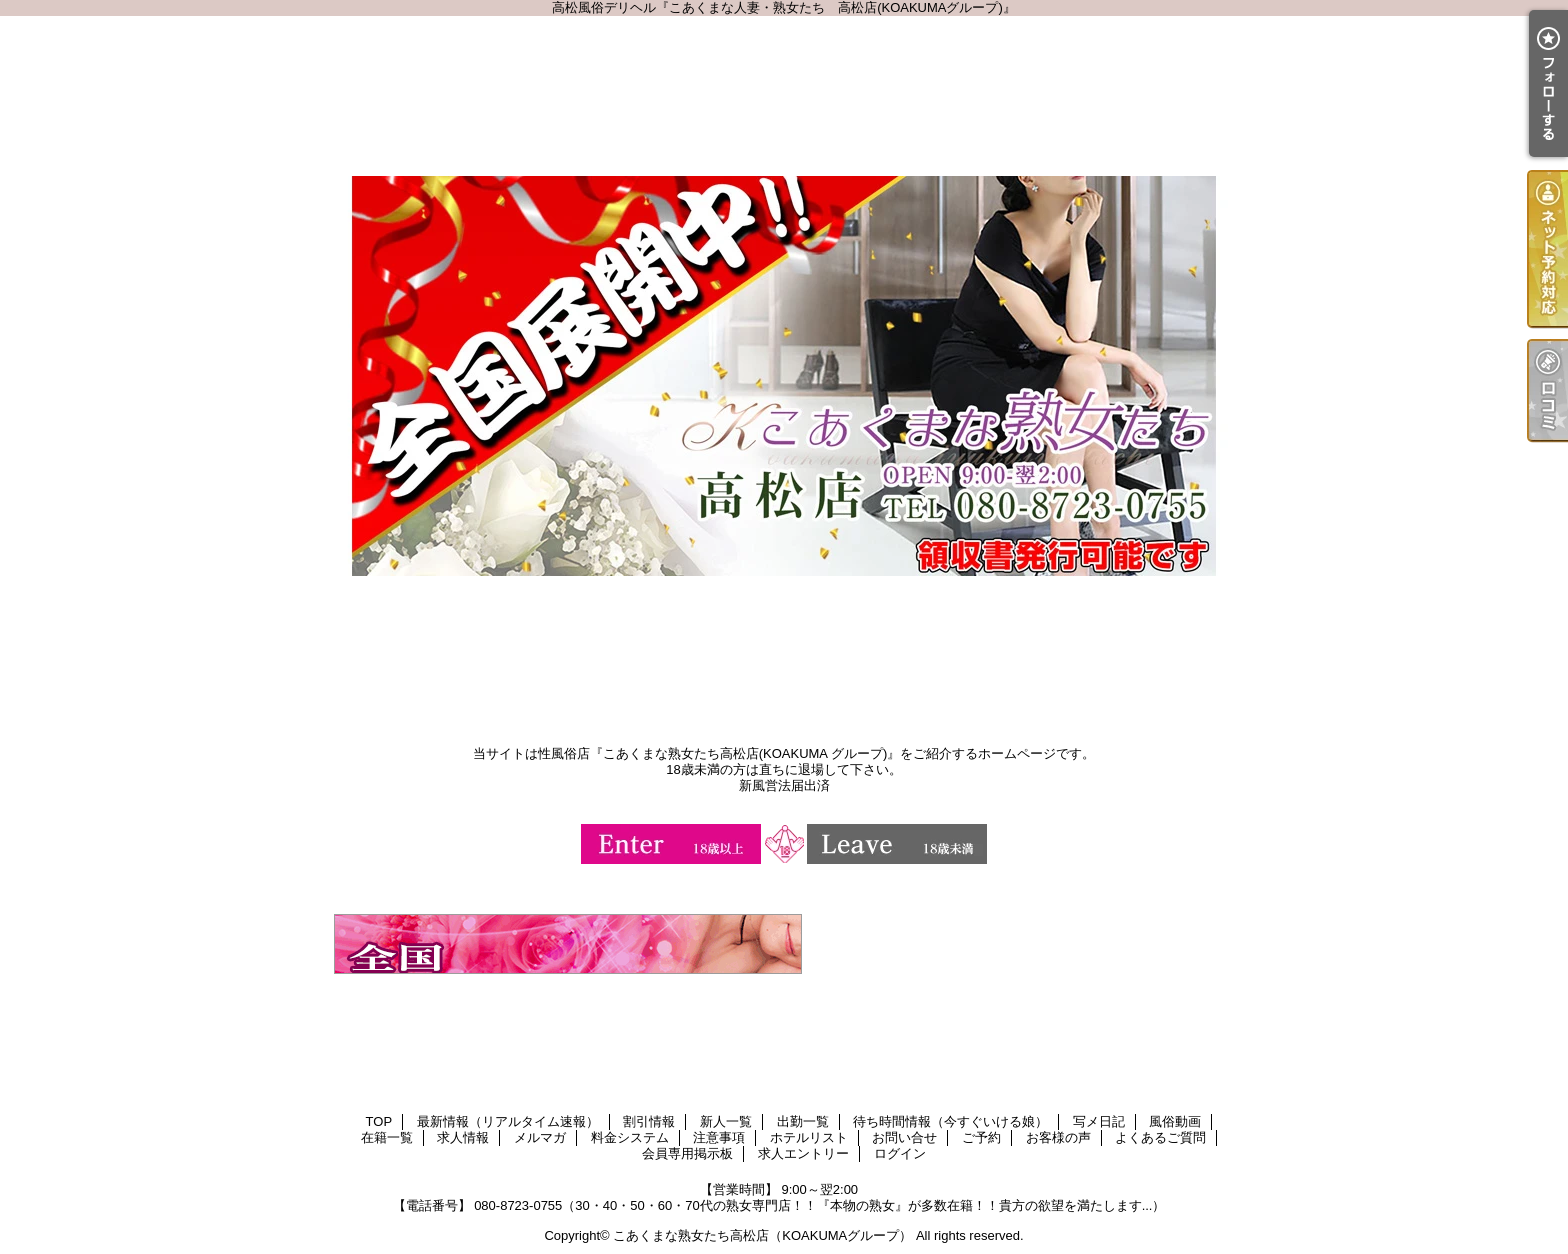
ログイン (900, 1153)
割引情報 (649, 1121)
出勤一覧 (803, 1121)
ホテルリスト (809, 1137)
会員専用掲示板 (687, 1153)
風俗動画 (1175, 1121)
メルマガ (540, 1137)
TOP (379, 1121)
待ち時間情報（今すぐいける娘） (950, 1121)
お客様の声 (1058, 1137)
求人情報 (463, 1137)
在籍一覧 (387, 1137)
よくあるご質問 (1160, 1137)
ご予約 (981, 1137)
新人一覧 (726, 1121)
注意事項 (719, 1137)
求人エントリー (803, 1153)
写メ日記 (1099, 1121)
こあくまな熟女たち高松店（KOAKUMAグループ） (762, 1235)
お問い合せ (904, 1137)
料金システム (630, 1137)
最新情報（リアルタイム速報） (508, 1121)
